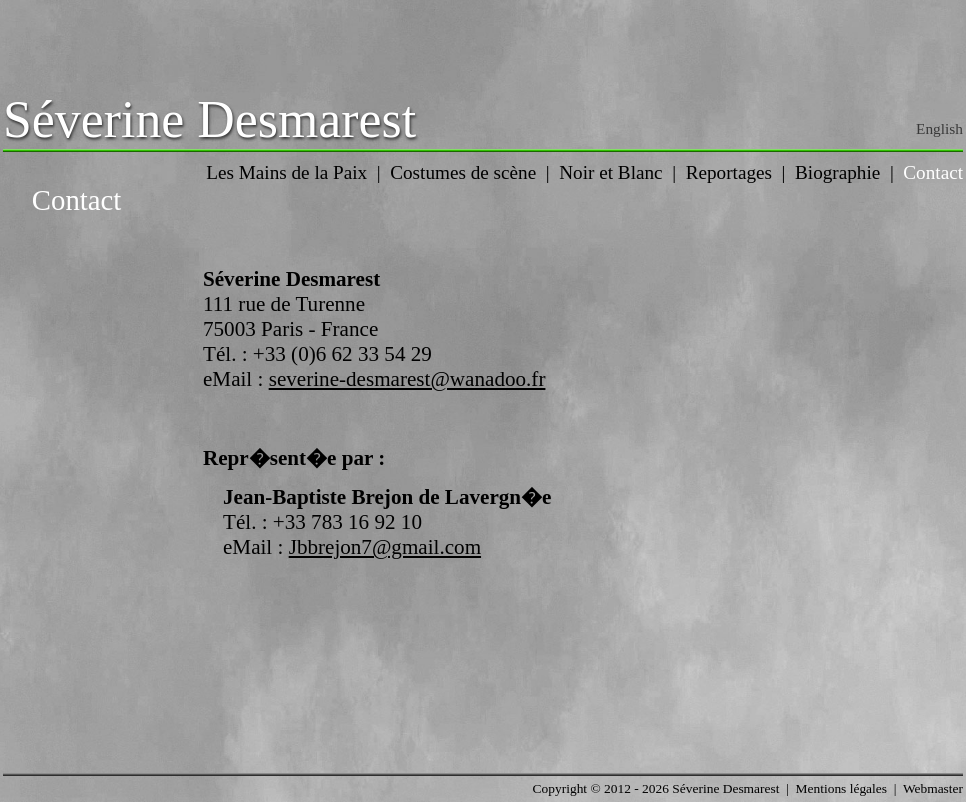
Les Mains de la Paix (286, 172)
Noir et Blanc (610, 172)
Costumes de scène (463, 172)
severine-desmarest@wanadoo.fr (407, 379)
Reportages (729, 172)
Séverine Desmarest (209, 119)
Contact (933, 172)
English (939, 128)
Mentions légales (841, 788)
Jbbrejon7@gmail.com (385, 547)
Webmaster (933, 788)
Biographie (837, 172)
